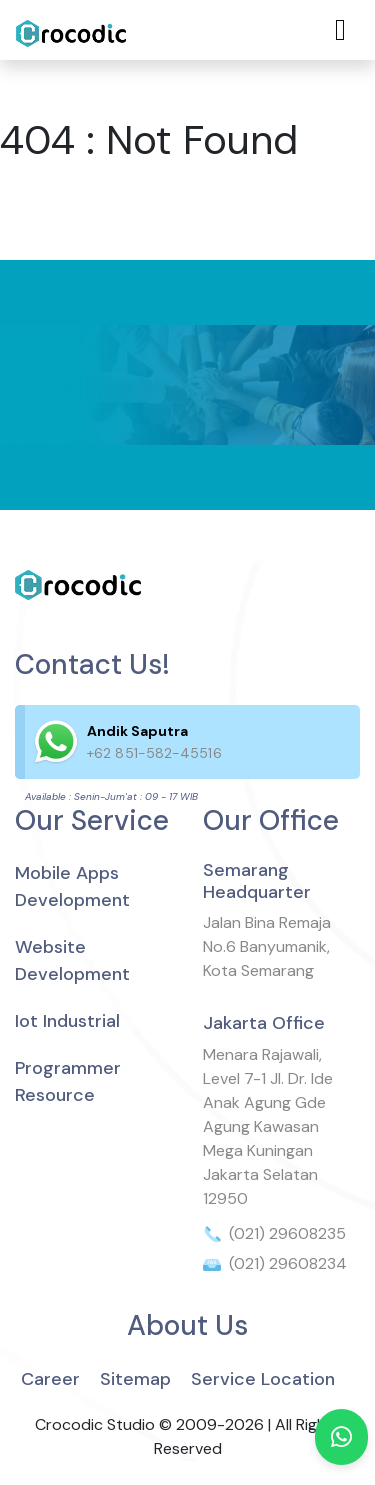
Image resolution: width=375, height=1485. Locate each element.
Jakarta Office (264, 1023)
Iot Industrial (67, 1021)
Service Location (263, 1379)
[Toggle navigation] (340, 30)
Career (50, 1379)
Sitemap (135, 1379)
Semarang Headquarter (257, 881)
